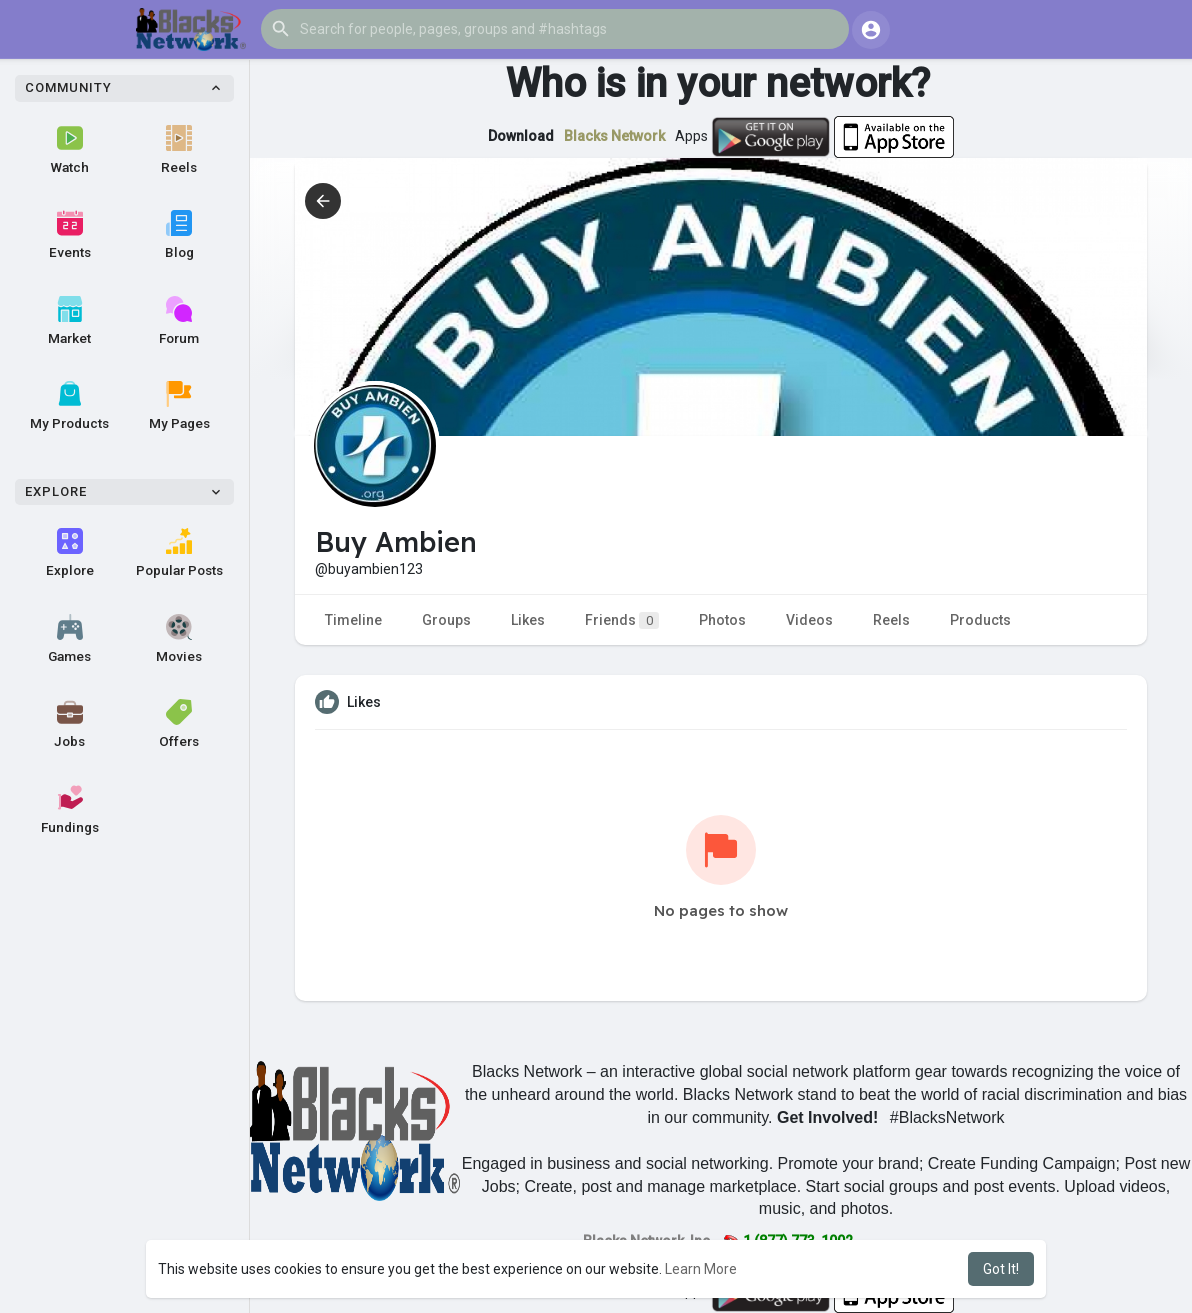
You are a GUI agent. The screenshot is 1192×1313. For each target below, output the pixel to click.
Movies (179, 639)
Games (69, 639)
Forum (179, 321)
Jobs (69, 724)
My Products (69, 406)
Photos (722, 620)
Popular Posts (179, 553)
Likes (528, 620)
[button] (555, 29)
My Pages (179, 406)
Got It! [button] (1001, 1269)
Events (70, 235)
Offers (179, 724)
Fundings (70, 810)
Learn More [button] (701, 1269)
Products (980, 620)
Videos (809, 620)
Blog (179, 235)
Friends (622, 620)
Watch (70, 150)
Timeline (353, 620)
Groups (446, 620)
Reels (179, 150)
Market (69, 321)
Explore (70, 553)
